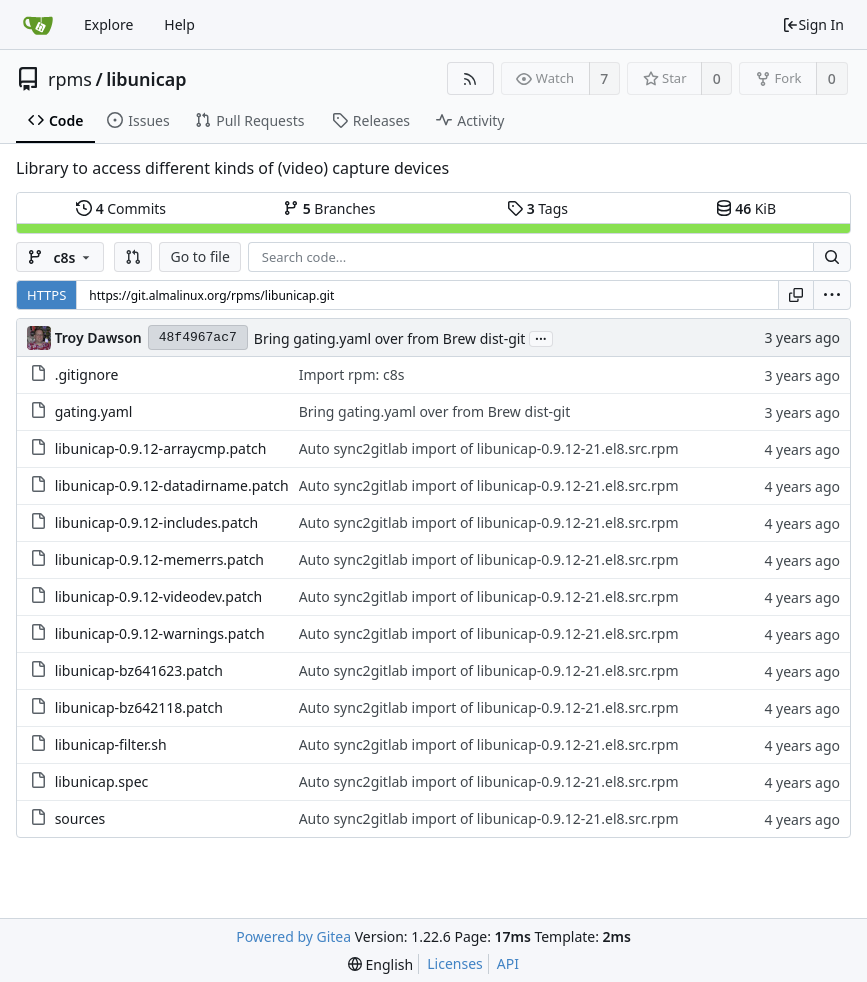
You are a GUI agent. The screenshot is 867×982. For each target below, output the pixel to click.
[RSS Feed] (470, 78)
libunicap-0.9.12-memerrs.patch (159, 559)
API (508, 963)
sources (80, 818)
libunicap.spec (102, 781)
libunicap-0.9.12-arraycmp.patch (161, 448)
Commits (121, 208)
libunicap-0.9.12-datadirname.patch (172, 485)
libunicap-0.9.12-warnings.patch (160, 633)
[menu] (832, 295)
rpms (70, 79)
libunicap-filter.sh (111, 744)
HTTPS (46, 295)
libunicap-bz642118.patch (139, 707)
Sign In (813, 24)
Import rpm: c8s (352, 374)
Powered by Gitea (293, 936)
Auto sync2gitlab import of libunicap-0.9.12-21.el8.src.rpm (489, 448)
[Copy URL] (796, 295)
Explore (108, 24)
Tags (537, 208)
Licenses (455, 963)
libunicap (146, 79)
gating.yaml (94, 411)
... (541, 337)
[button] (133, 257)
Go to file (199, 256)
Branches (329, 208)
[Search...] (832, 257)
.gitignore (87, 374)
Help (179, 24)
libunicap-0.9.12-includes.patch (157, 522)
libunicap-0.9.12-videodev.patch (159, 596)
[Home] (38, 25)
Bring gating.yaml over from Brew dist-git (390, 338)
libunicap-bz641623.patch (139, 670)
